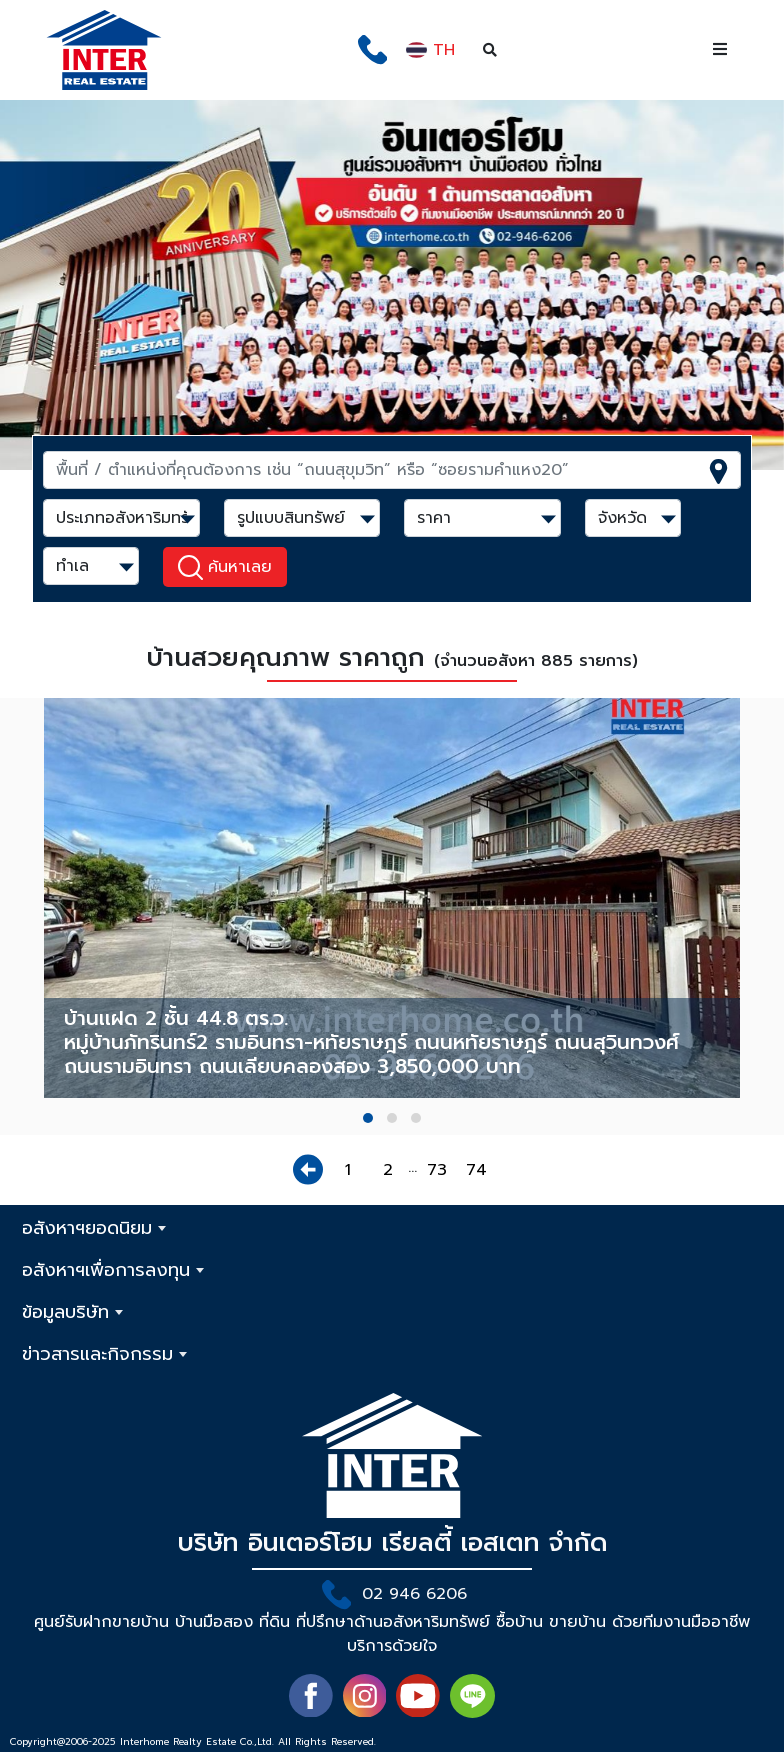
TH (430, 50)
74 (476, 1170)
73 (437, 1170)
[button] (368, 1118)
